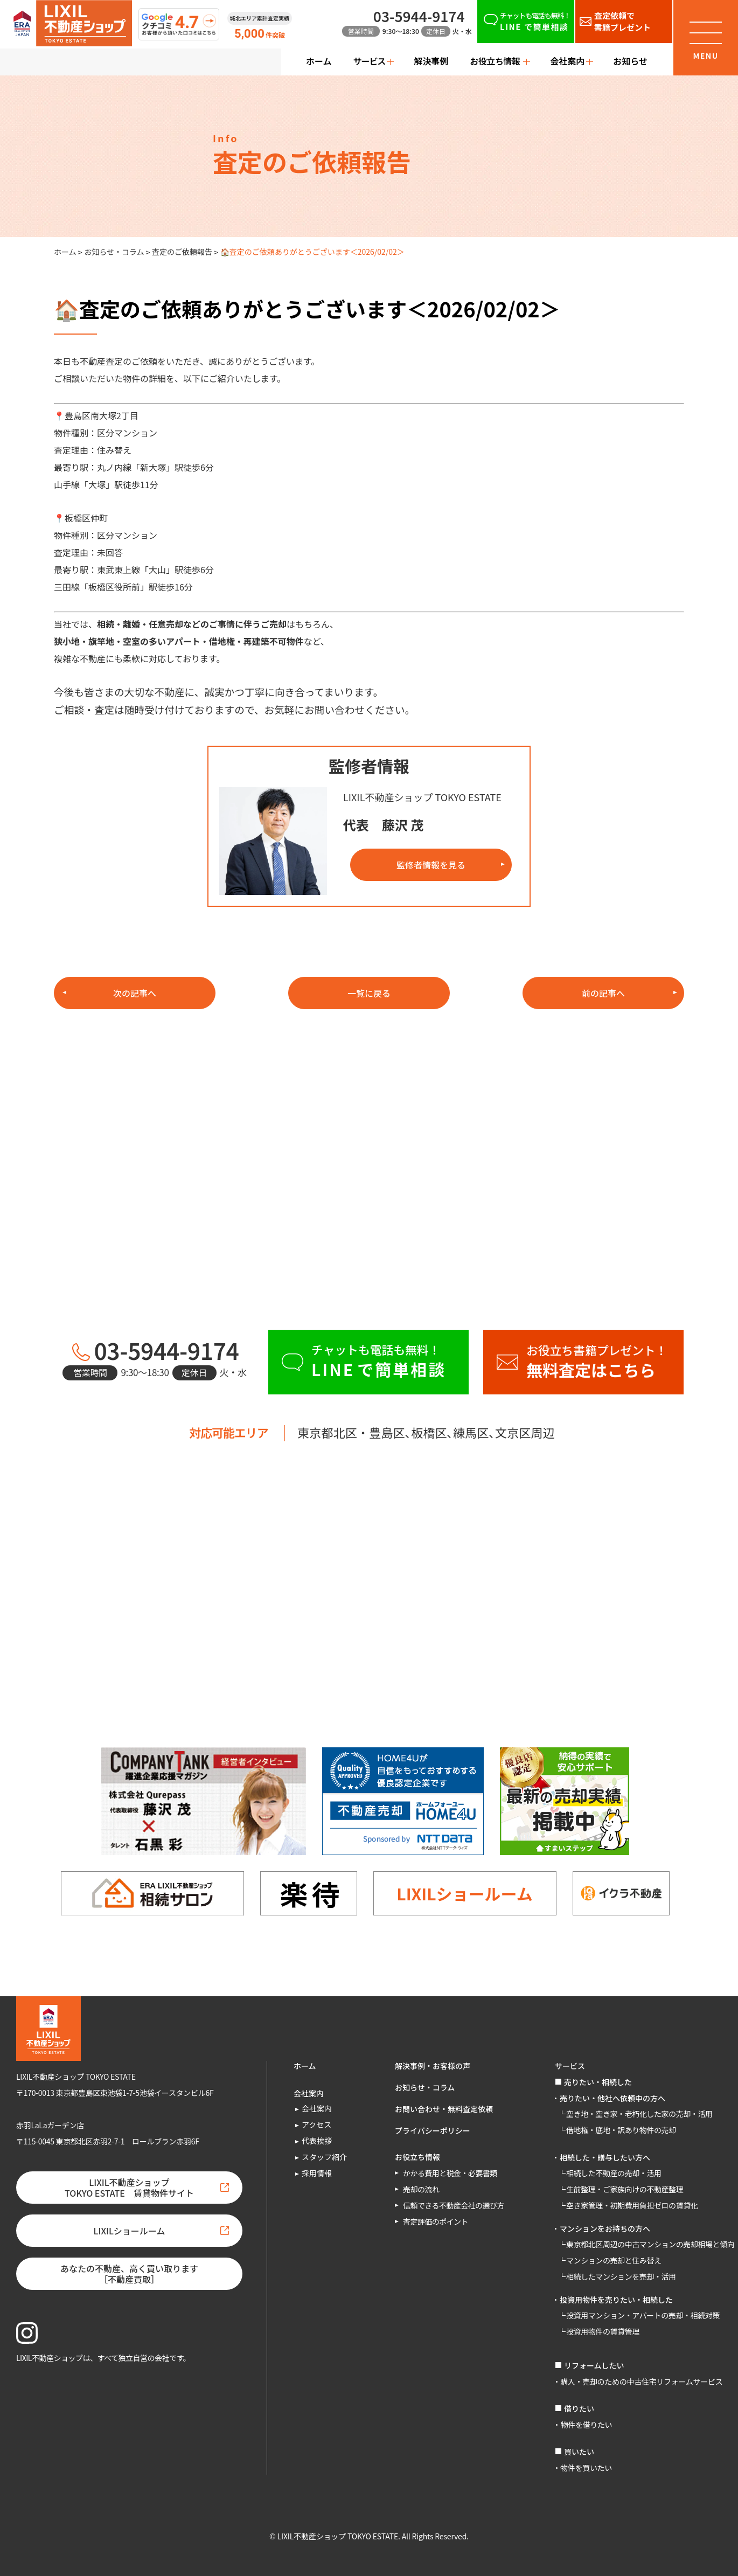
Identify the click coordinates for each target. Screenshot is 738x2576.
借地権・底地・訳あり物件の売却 (621, 2129)
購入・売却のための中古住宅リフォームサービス (641, 2381)
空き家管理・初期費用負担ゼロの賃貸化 (632, 2205)
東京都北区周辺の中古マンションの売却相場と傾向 (650, 2244)
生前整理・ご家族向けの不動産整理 (624, 2189)
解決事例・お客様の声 (432, 2065)
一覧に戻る (369, 993)
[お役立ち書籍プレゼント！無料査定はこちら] (583, 1362)
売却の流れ (421, 2189)
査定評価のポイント (435, 2221)
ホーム (319, 60)
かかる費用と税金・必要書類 (450, 2173)
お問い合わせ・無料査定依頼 (444, 2108)
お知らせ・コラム (114, 251)
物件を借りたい (586, 2424)
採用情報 (317, 2173)
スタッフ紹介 (324, 2156)
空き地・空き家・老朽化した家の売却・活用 (639, 2113)
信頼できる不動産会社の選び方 (453, 2205)
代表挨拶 (317, 2140)
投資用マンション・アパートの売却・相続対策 (643, 2315)
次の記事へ (134, 993)
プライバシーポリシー (432, 2130)
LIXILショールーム (464, 1893)
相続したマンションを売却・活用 (621, 2276)
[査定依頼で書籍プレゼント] (623, 21)
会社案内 (317, 2108)
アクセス (316, 2124)
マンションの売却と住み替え (614, 2260)
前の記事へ (603, 993)
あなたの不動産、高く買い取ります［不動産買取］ (129, 2274)
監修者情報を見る (430, 864)
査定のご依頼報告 (182, 251)
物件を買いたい (586, 2467)
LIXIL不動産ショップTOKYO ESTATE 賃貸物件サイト (129, 2187)
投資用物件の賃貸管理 (602, 2331)
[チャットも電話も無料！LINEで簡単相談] (525, 21)
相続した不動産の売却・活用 (614, 2173)
